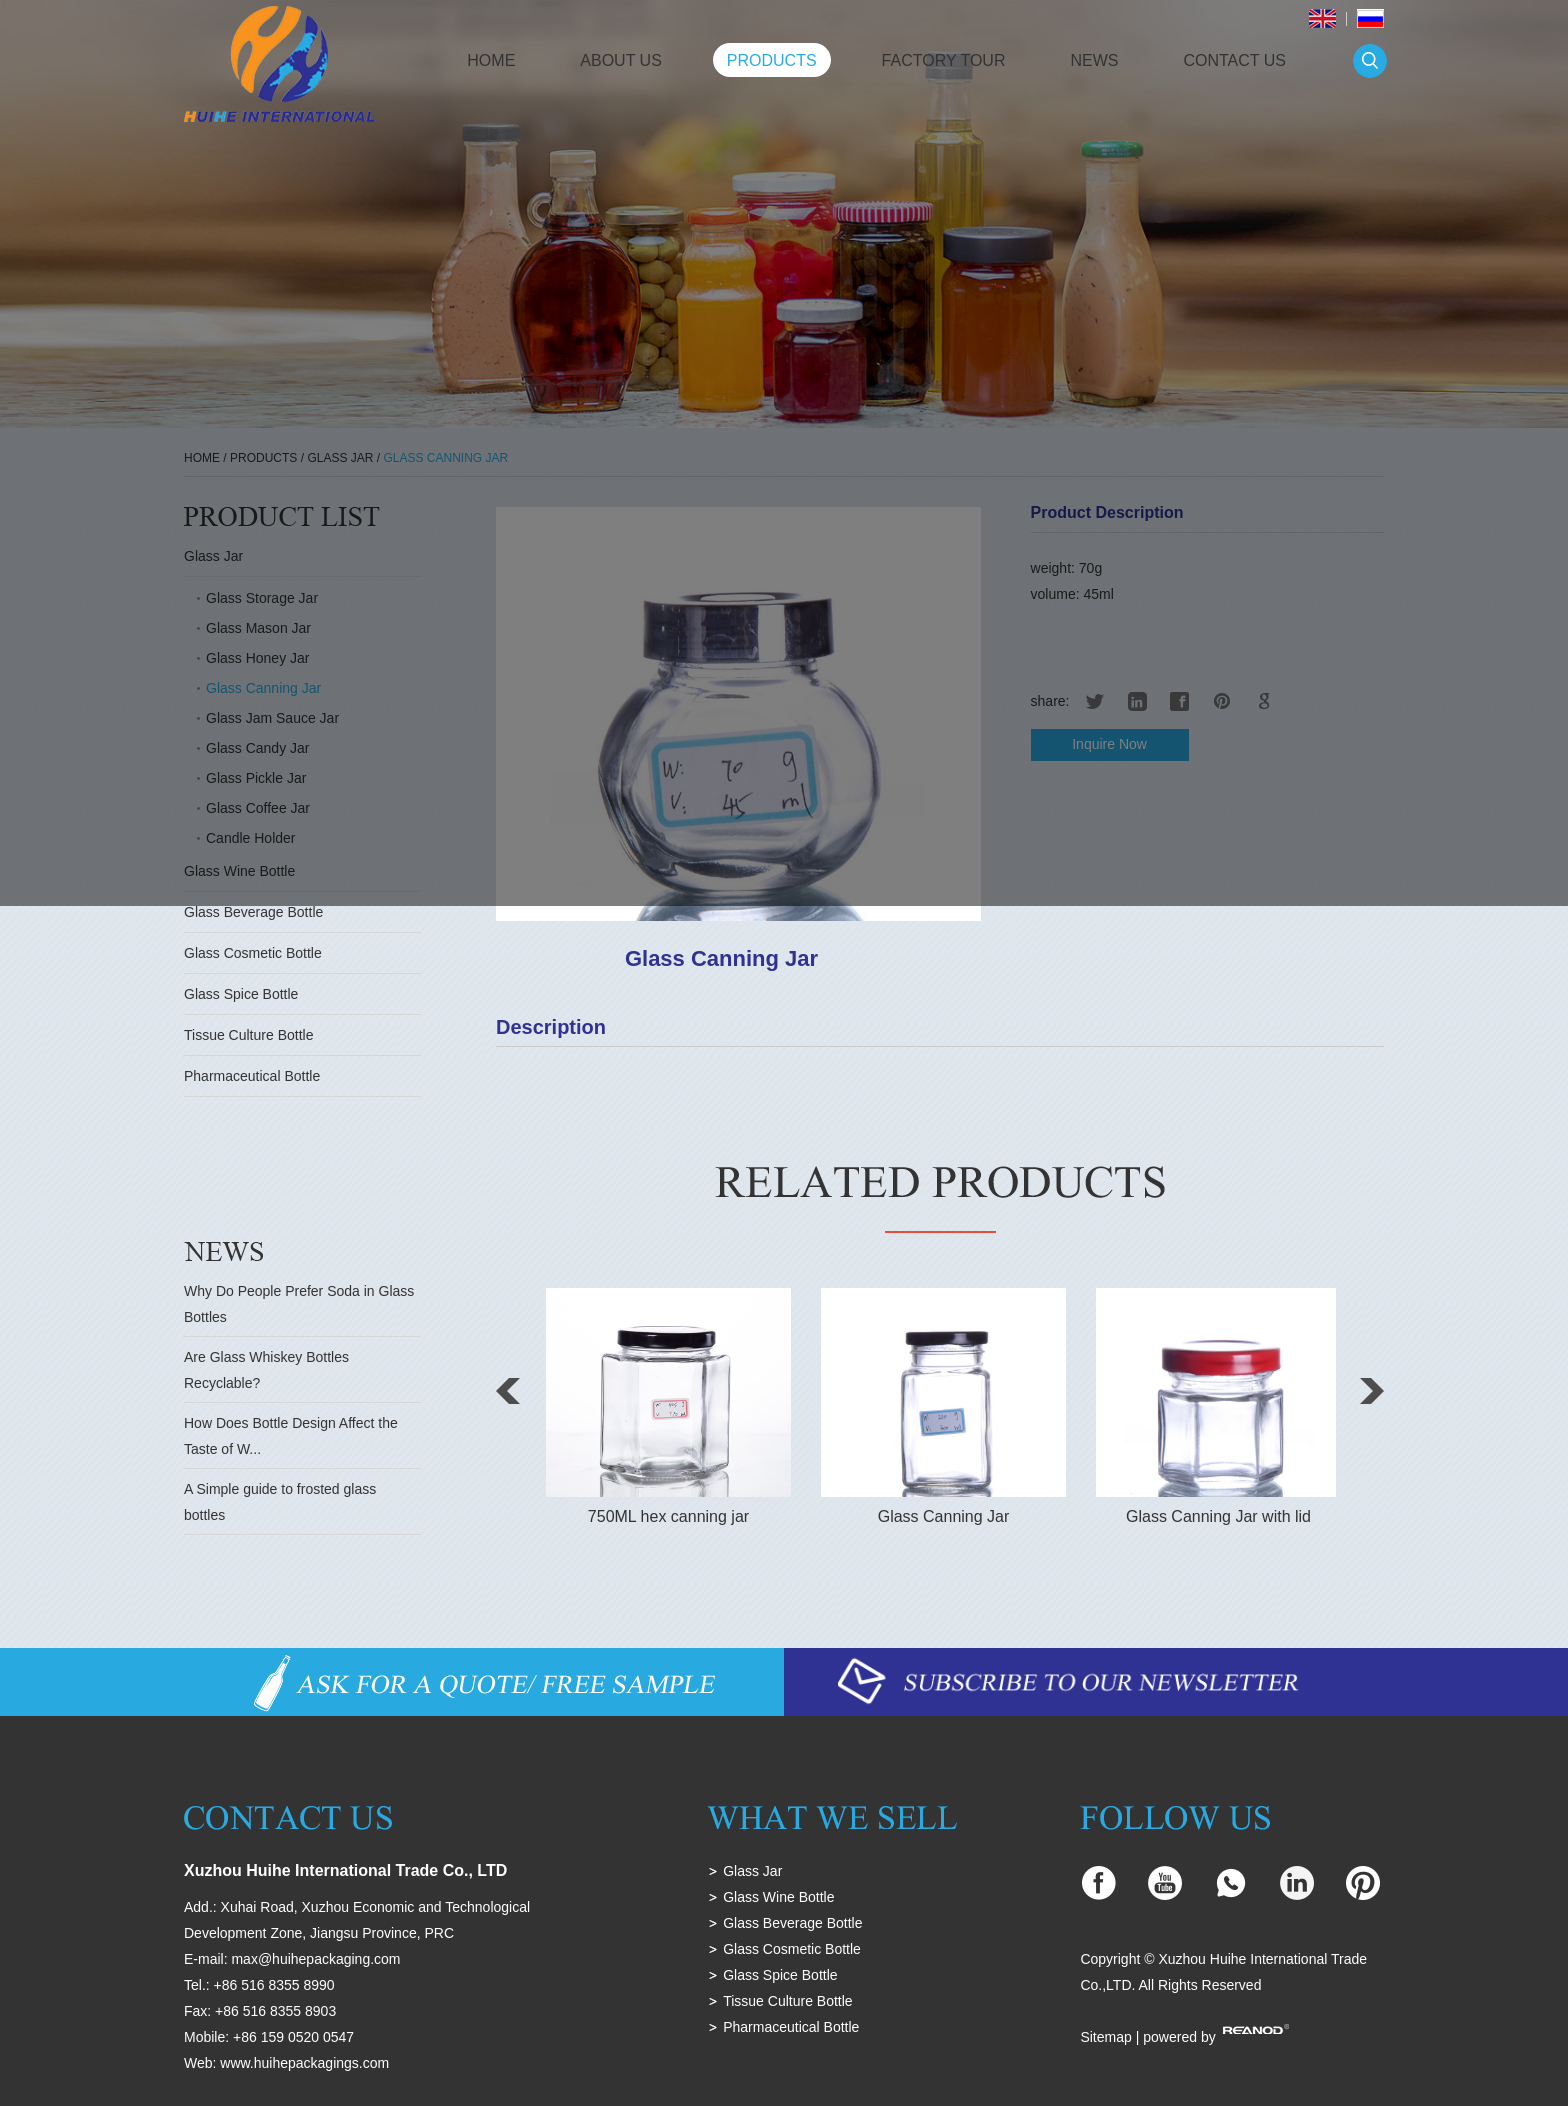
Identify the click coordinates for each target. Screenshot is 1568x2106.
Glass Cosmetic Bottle (253, 953)
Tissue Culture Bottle (248, 1035)
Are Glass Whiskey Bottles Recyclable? (266, 1370)
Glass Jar (752, 1871)
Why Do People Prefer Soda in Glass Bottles (299, 1304)
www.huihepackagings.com (304, 2063)
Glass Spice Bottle (241, 994)
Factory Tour (944, 60)
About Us (621, 60)
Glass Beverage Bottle (253, 912)
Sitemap (1105, 2037)
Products (772, 60)
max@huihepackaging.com (315, 1959)
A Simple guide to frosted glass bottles (280, 1502)
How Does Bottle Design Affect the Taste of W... (291, 1436)
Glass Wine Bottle (778, 1897)
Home (491, 60)
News (1094, 60)
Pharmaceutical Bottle (252, 1076)
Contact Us (1234, 60)
